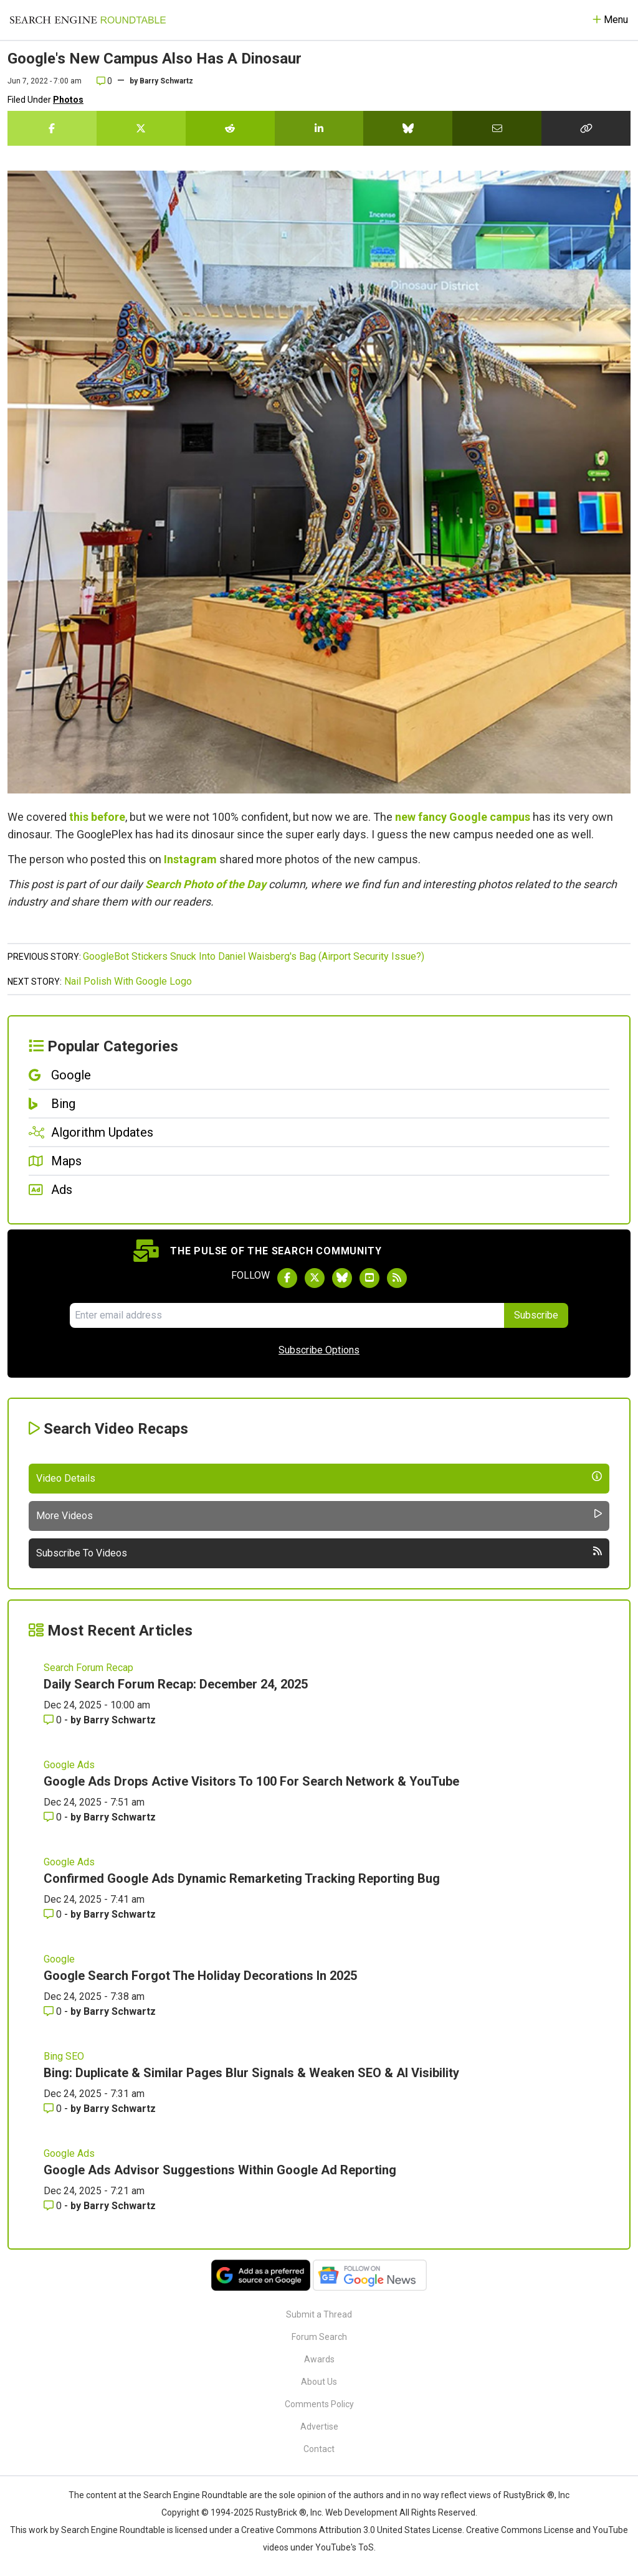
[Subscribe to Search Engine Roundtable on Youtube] (369, 1278)
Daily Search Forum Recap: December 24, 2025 (176, 1684)
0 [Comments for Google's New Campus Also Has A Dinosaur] (104, 81)
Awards (319, 2359)
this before (97, 816)
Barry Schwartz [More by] (166, 81)
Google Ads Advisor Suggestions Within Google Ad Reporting (220, 2169)
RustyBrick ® (281, 2512)
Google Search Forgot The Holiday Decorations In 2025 (200, 1975)
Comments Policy (319, 2404)
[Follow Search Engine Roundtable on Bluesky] (342, 1278)
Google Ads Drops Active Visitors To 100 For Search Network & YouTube (251, 1781)
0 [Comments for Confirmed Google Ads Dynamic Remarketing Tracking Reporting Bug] (54, 1914)
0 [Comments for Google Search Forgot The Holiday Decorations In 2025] (54, 2011)
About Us (319, 2382)
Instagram (190, 859)
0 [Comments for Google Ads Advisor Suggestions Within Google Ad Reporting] (54, 2206)
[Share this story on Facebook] (52, 128)
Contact (319, 2449)
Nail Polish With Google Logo (128, 981)
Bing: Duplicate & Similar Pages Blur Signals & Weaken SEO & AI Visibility (251, 2072)
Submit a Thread (319, 2314)
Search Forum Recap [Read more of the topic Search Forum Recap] (88, 1668)
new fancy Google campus (462, 816)
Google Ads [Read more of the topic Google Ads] (69, 1765)
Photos (68, 100)
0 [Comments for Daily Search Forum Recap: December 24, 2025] (54, 1720)
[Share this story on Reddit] (230, 128)
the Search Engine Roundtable (188, 2495)
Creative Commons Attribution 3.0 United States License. (352, 2530)
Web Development (361, 2512)
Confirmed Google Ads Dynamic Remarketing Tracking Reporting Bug (242, 1878)
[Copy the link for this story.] (586, 128)
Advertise (319, 2427)
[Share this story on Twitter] (141, 128)
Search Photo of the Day (205, 884)
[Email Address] (287, 1315)
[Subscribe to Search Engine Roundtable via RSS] (397, 1278)
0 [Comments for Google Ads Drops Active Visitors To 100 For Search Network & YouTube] (54, 1817)
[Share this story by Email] (496, 128)
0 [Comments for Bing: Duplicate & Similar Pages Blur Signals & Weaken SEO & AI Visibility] (54, 2108)
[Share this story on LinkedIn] (319, 128)
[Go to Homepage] (88, 20)
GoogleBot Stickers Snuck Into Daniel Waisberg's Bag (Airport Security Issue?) (253, 956)
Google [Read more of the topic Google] (59, 1959)
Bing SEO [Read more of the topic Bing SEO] (64, 2056)
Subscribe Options (319, 1350)
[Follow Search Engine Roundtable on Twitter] (315, 1278)
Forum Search (319, 2337)
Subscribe (536, 1315)
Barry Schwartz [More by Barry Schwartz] (119, 1720)
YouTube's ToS (344, 2547)
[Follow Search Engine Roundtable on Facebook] (287, 1278)
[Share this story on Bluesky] (407, 128)
